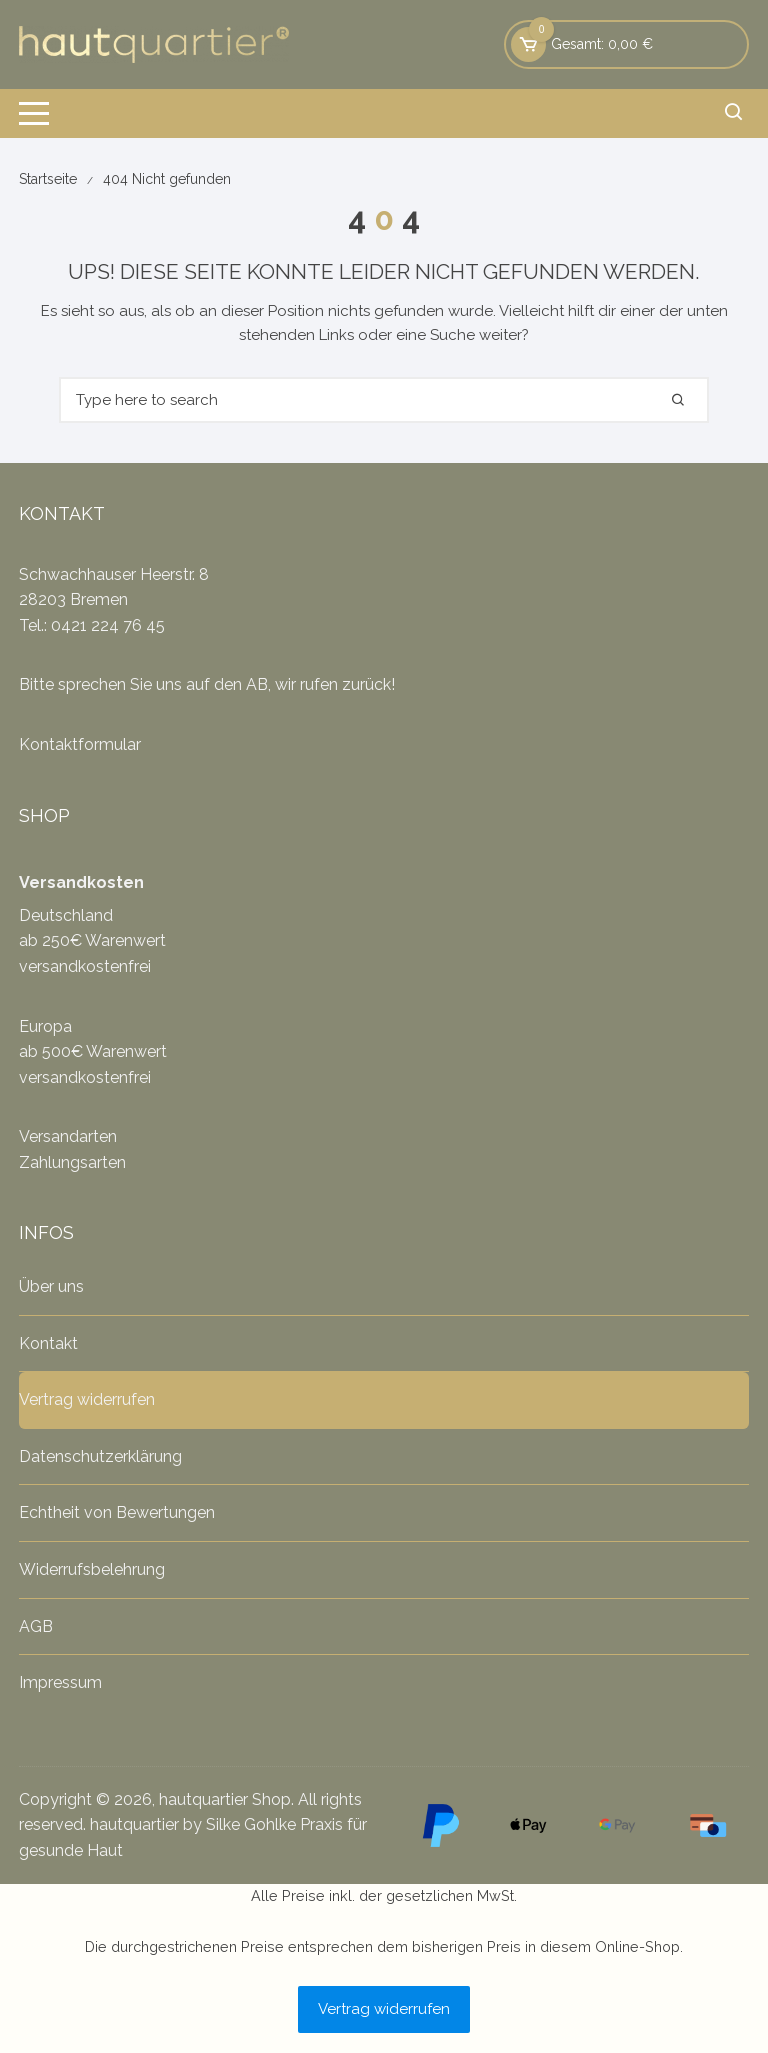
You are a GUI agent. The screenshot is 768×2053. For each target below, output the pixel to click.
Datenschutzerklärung (100, 1456)
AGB (36, 1626)
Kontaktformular (80, 744)
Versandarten (68, 1136)
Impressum (60, 1682)
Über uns (51, 1286)
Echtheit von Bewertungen (117, 1512)
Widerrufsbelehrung (92, 1569)
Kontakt (48, 1343)
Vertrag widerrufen (87, 1399)
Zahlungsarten (72, 1162)
